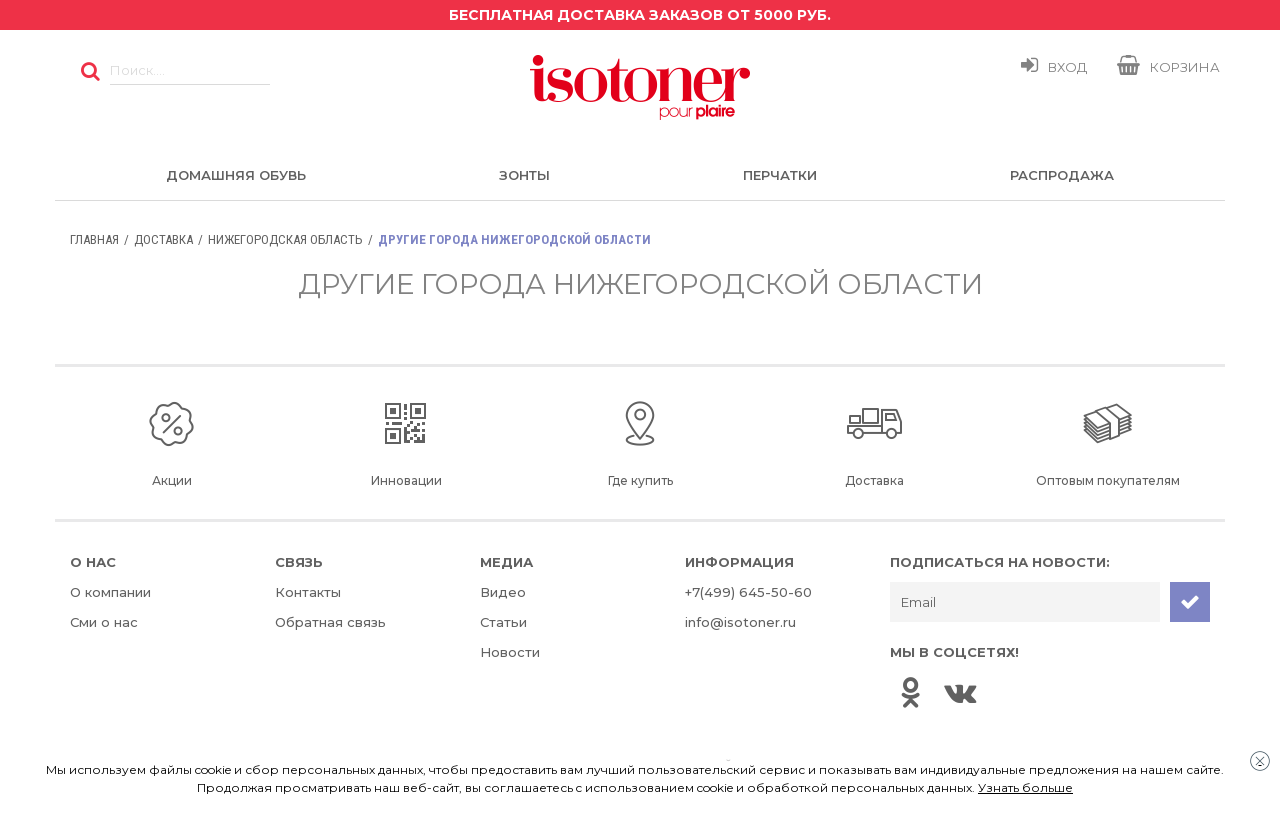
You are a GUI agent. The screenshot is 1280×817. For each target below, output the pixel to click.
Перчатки (780, 175)
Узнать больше (1025, 787)
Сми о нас (104, 622)
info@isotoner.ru (740, 622)
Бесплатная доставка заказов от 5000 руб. (640, 15)
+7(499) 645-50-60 (748, 592)
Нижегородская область (285, 239)
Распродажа (1062, 175)
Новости (510, 652)
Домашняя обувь (236, 175)
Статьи (503, 622)
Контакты (308, 592)
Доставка (163, 239)
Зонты (524, 175)
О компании (110, 592)
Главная (94, 239)
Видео (503, 592)
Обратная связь (330, 622)
